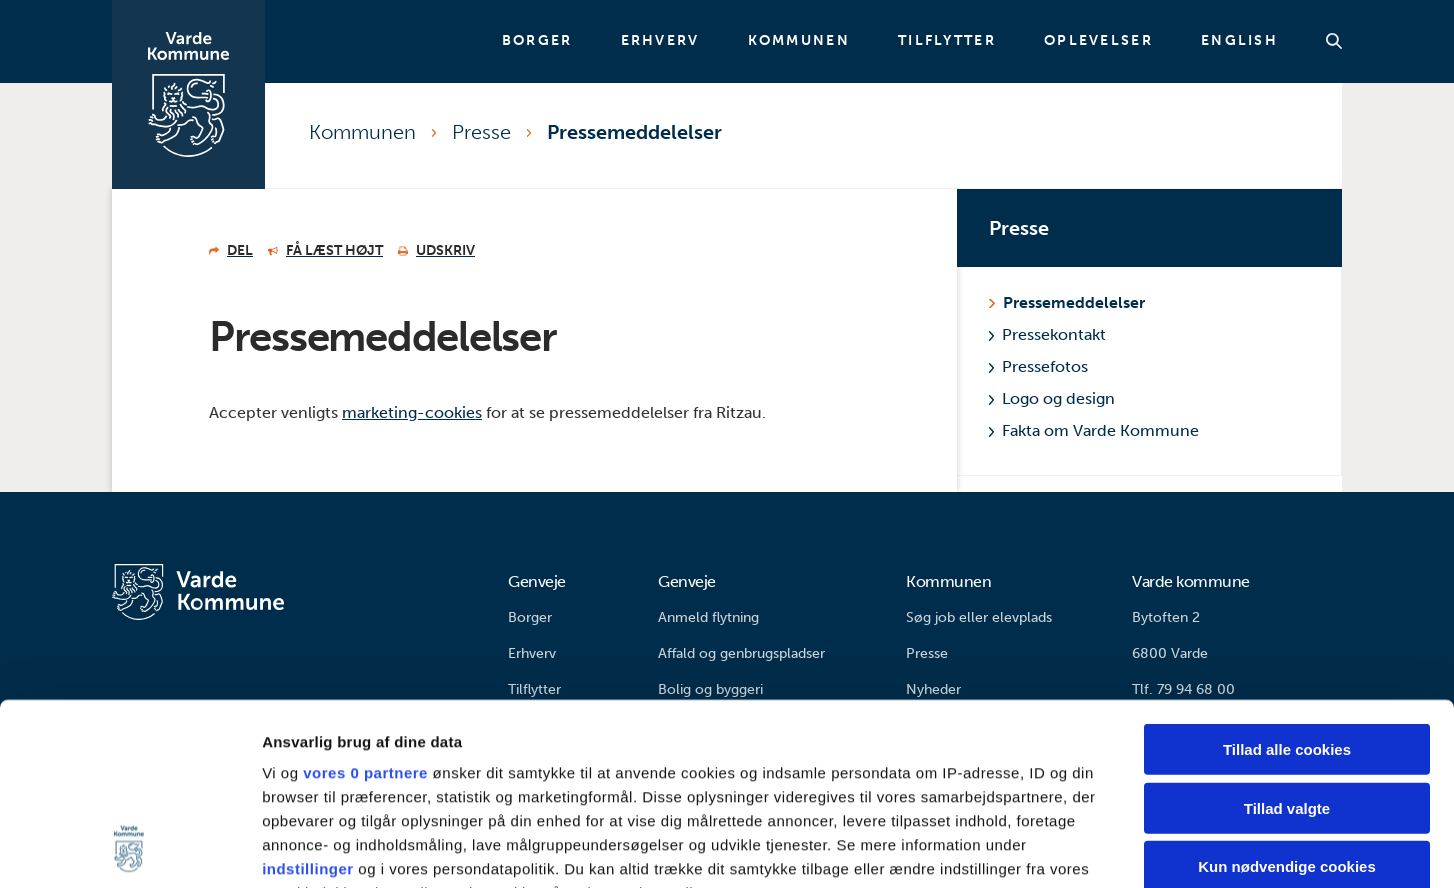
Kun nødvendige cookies (1287, 696)
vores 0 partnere (365, 602)
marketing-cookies (412, 412)
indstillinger (308, 698)
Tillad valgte (1287, 637)
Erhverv (660, 41)
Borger (537, 41)
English (1239, 41)
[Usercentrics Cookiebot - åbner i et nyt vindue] (129, 849)
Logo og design (1052, 398)
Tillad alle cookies (1287, 579)
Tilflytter (947, 41)
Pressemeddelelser (634, 132)
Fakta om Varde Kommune (1094, 430)
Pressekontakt (1047, 334)
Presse (481, 132)
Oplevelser (1098, 41)
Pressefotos (1038, 366)
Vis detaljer (1039, 848)
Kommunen (799, 41)
